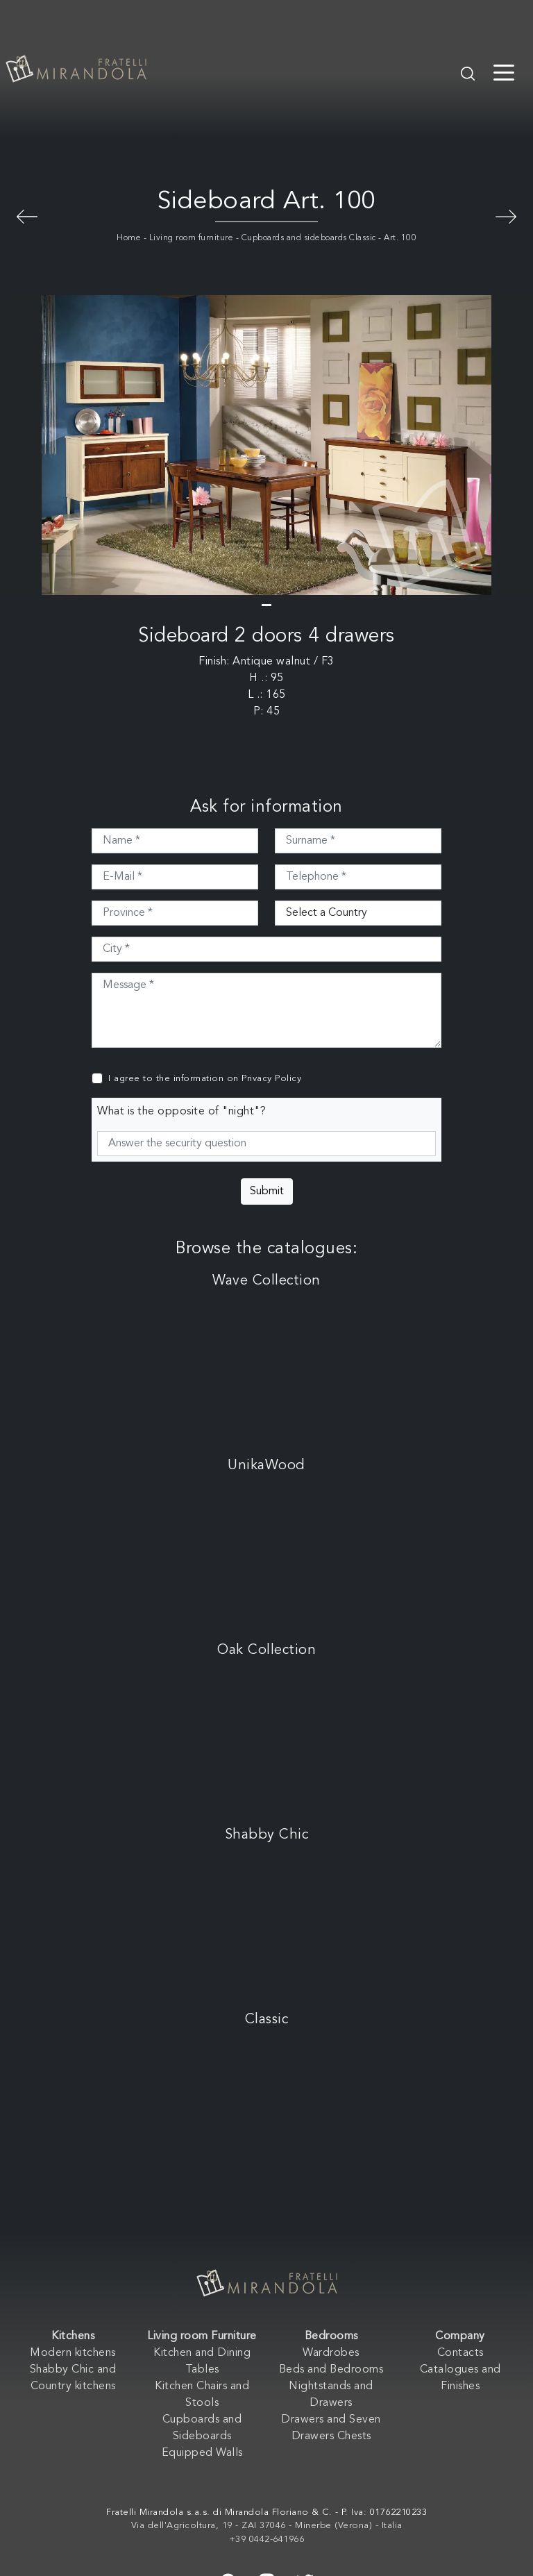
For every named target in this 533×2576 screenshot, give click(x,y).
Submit (267, 1191)
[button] (266, 605)
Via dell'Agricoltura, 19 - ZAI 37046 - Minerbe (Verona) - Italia (267, 2525)
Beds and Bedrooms (331, 2369)
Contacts (460, 2353)
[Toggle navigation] (504, 71)
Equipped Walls (202, 2453)
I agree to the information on (204, 1078)
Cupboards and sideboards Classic (309, 238)
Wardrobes (331, 2353)
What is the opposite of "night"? (181, 1111)
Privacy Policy (271, 1078)
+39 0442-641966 (267, 2539)
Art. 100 (400, 238)
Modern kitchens (73, 2353)
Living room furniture (191, 238)
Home (129, 238)
